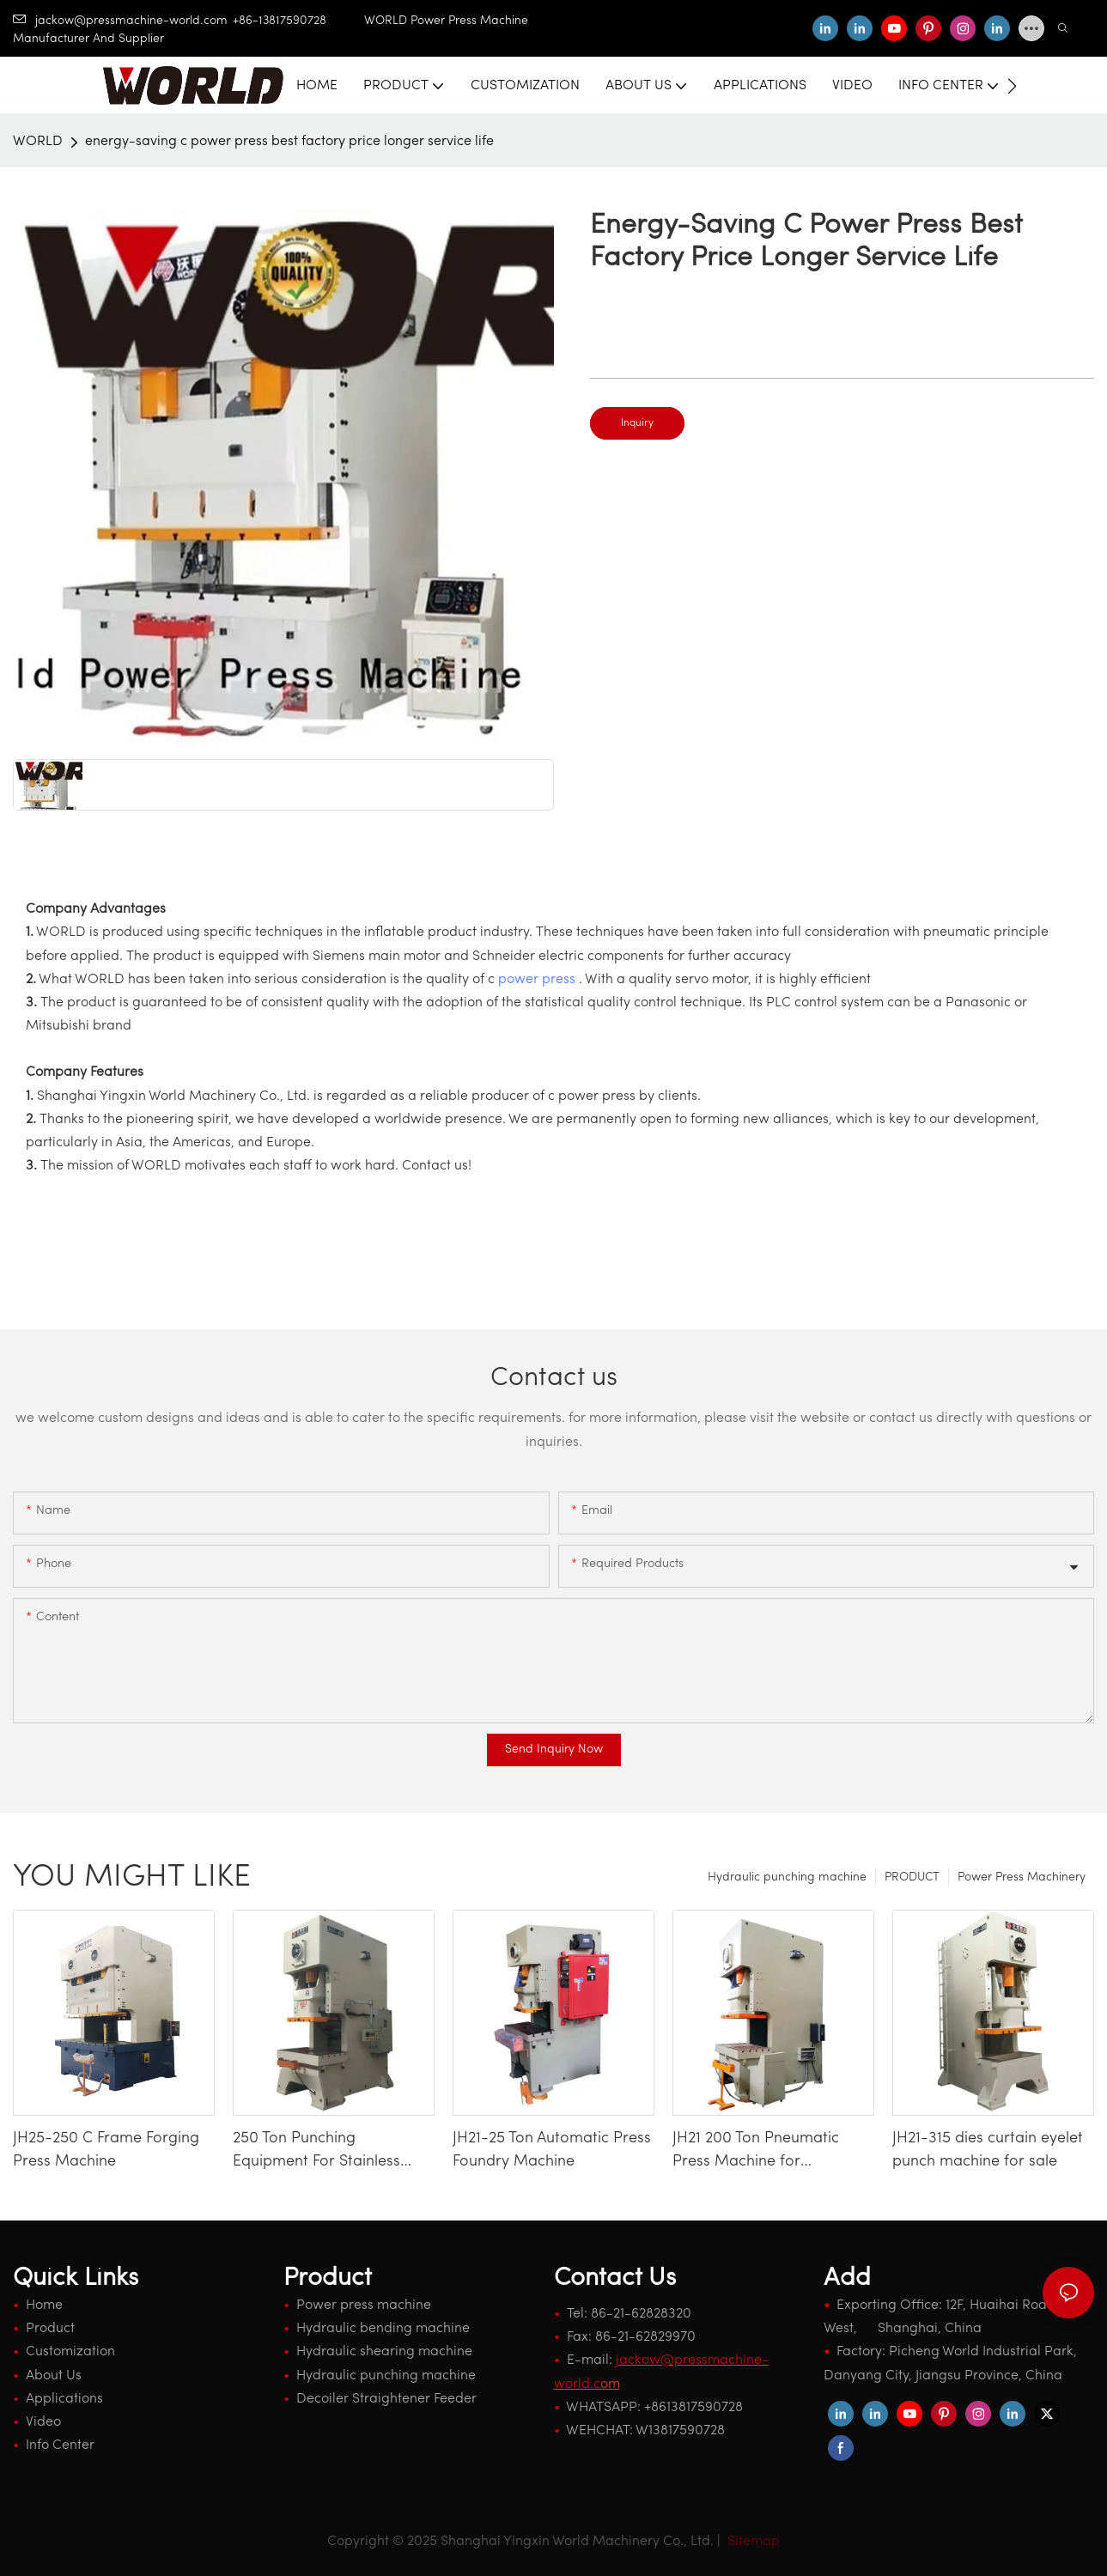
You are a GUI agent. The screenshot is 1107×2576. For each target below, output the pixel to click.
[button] (1012, 86)
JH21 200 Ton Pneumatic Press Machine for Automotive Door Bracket (761, 2151)
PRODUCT (912, 1877)
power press (536, 980)
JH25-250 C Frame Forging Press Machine (106, 2150)
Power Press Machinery (1022, 1877)
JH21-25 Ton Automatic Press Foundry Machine (552, 2150)
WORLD (38, 142)
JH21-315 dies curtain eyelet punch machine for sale (987, 2150)
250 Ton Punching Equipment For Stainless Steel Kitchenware (316, 2151)
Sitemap (752, 2542)
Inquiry (637, 423)
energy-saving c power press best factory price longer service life (289, 142)
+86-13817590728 (298, 21)
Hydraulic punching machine (787, 1877)
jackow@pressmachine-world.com (120, 21)
